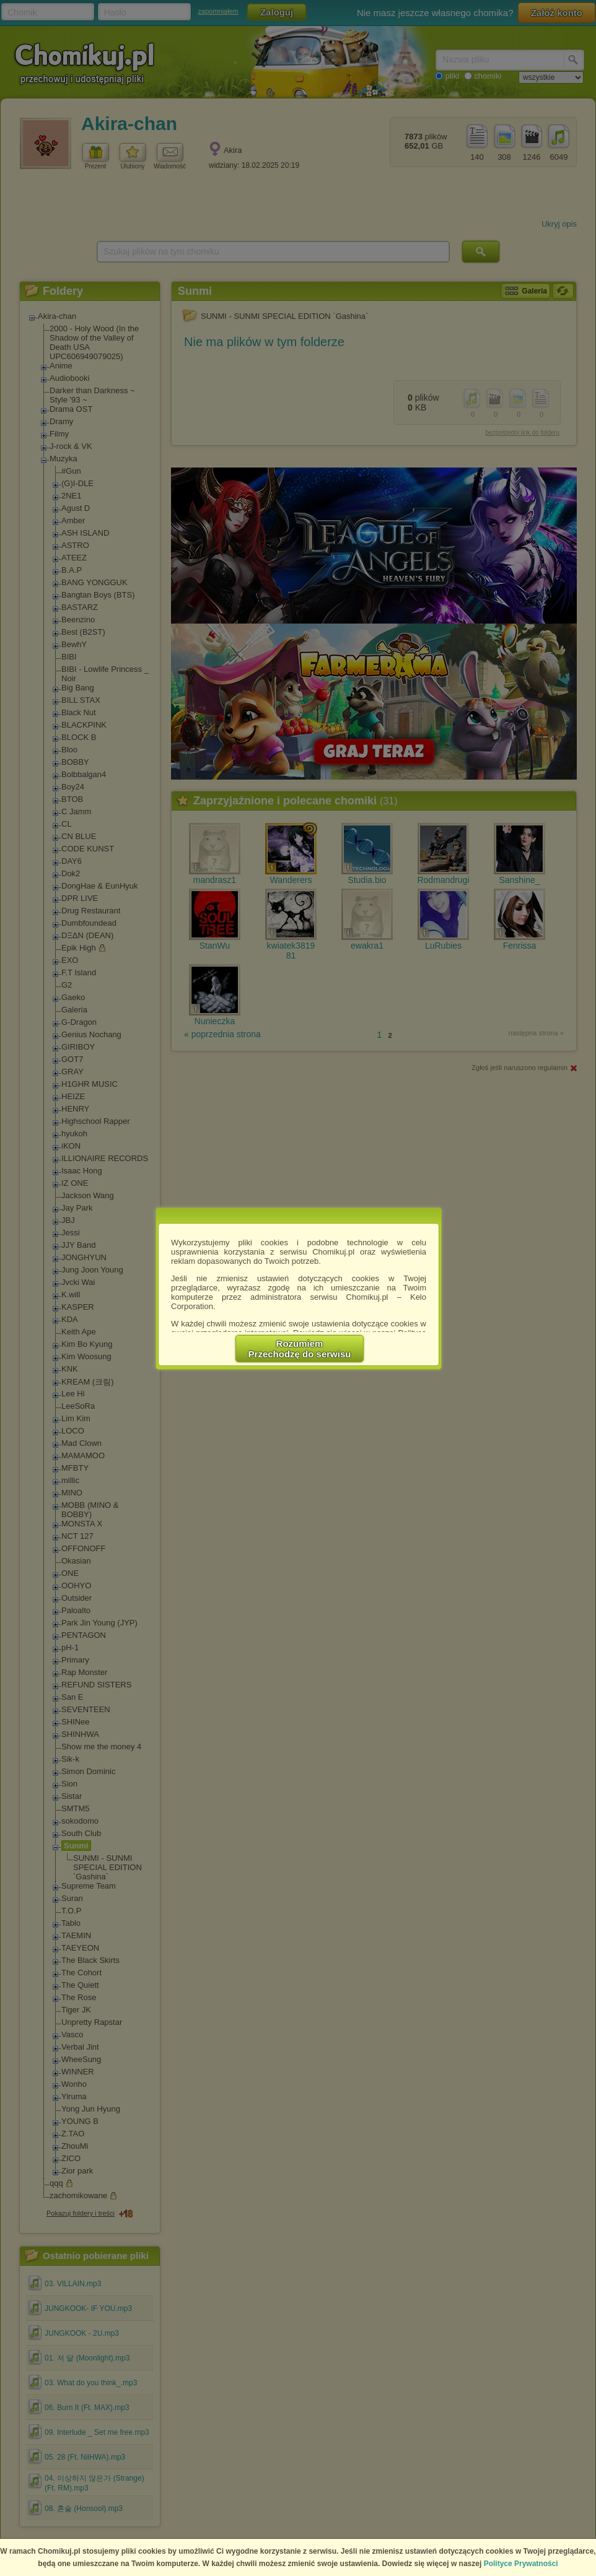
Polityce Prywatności (521, 2563)
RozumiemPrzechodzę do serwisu (299, 1348)
